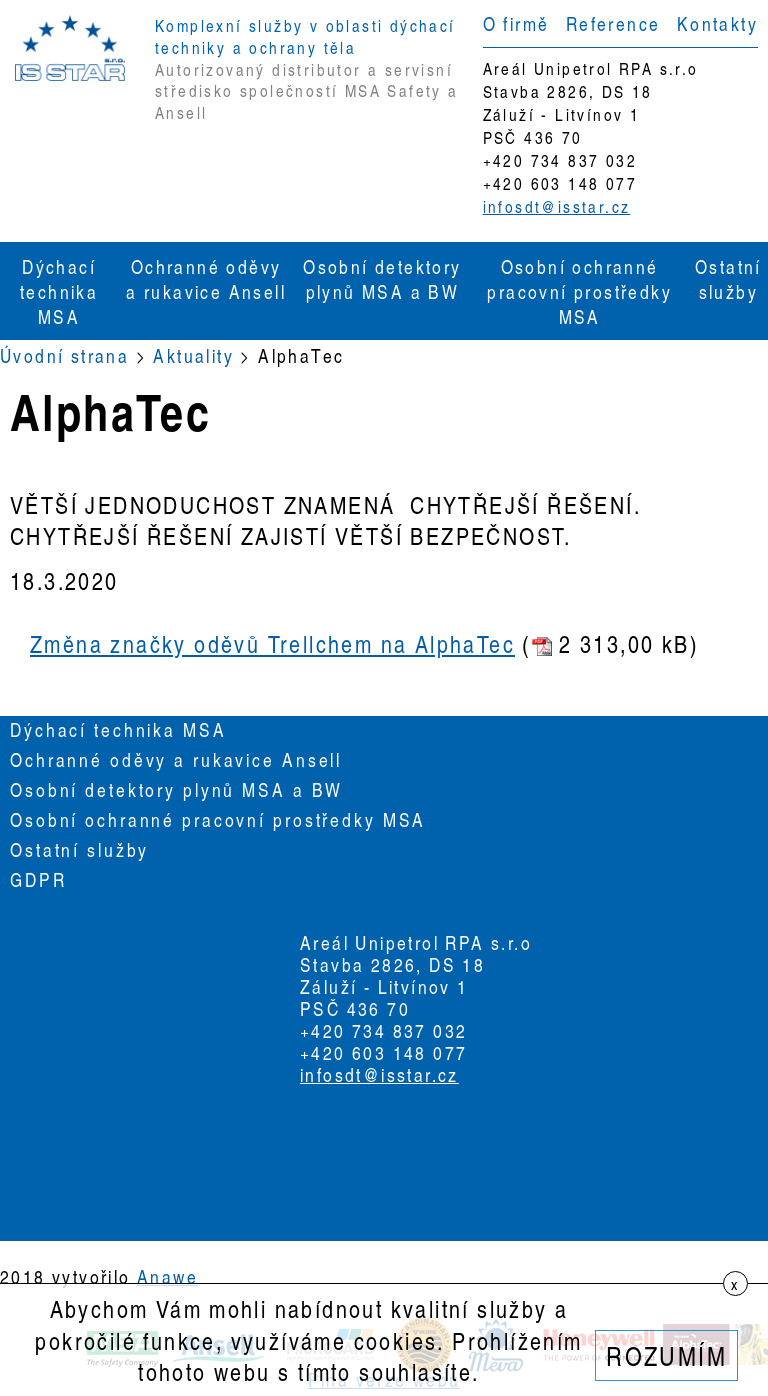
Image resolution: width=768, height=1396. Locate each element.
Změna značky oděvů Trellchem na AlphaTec (272, 643)
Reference (613, 23)
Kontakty (717, 23)
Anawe (167, 1276)
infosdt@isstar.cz (557, 206)
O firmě (516, 23)
